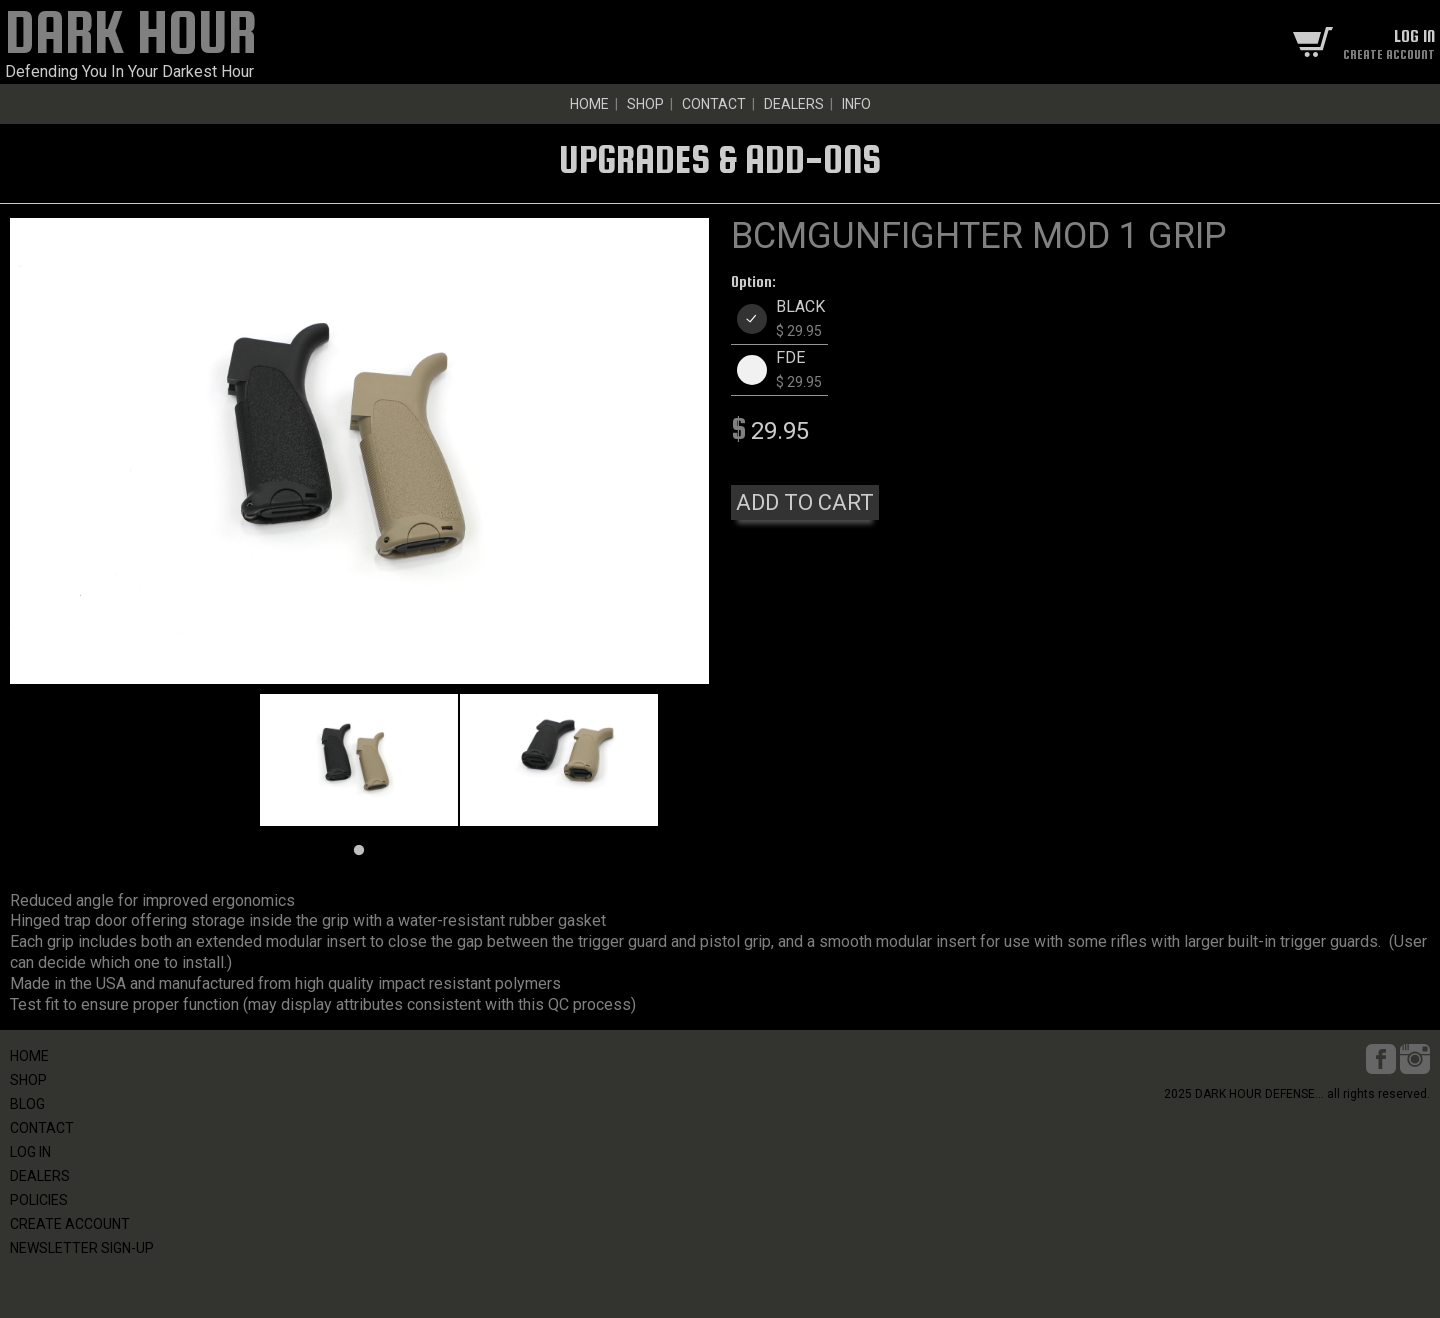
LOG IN (30, 1152)
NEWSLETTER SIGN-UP (82, 1248)
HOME (589, 104)
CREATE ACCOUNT (70, 1224)
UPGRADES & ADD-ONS (720, 159)
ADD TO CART (805, 502)
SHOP (645, 104)
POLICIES (39, 1200)
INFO (856, 104)
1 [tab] (359, 851)
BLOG (27, 1104)
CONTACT (714, 104)
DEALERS (794, 104)
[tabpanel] (359, 760)
